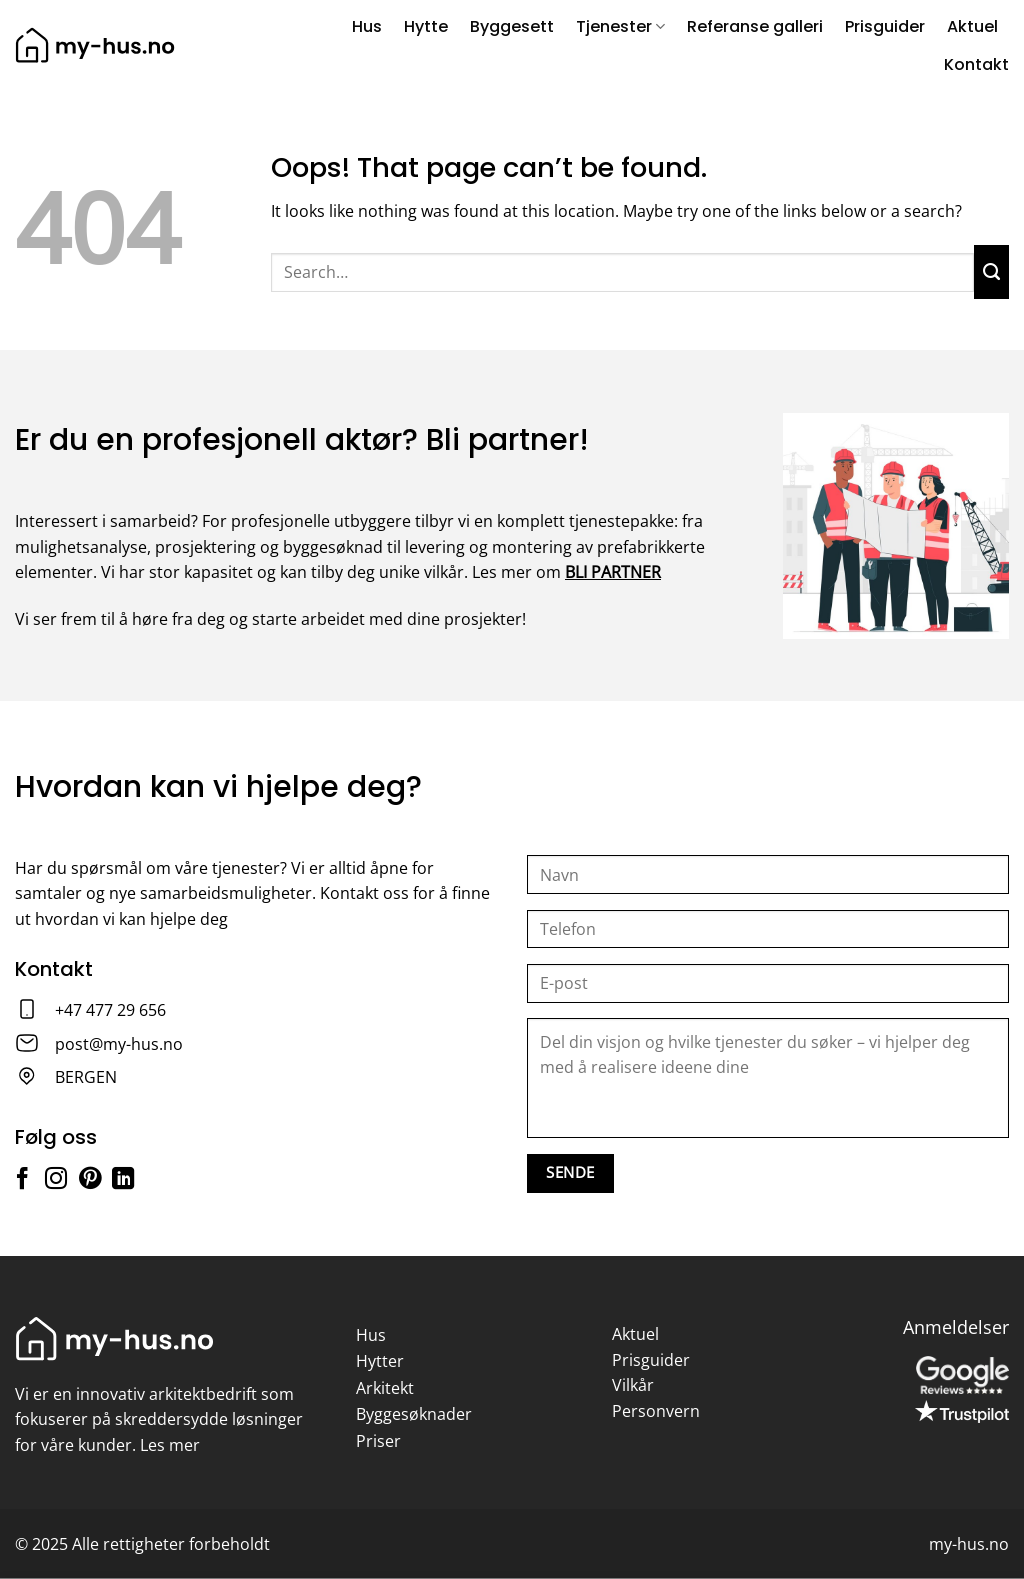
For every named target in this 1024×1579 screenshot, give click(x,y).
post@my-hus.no (119, 1044)
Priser (378, 1441)
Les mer (170, 1445)
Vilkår (633, 1385)
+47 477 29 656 (110, 1010)
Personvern (656, 1411)
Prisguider (885, 26)
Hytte (426, 26)
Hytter (380, 1361)
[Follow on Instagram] (56, 1180)
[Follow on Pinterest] (90, 1180)
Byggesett (512, 26)
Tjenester (620, 26)
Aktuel (972, 26)
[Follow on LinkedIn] (123, 1180)
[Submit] (991, 272)
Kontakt (976, 64)
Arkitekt (385, 1388)
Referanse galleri (755, 26)
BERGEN (86, 1077)
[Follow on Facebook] (22, 1180)
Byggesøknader (414, 1414)
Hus (367, 26)
